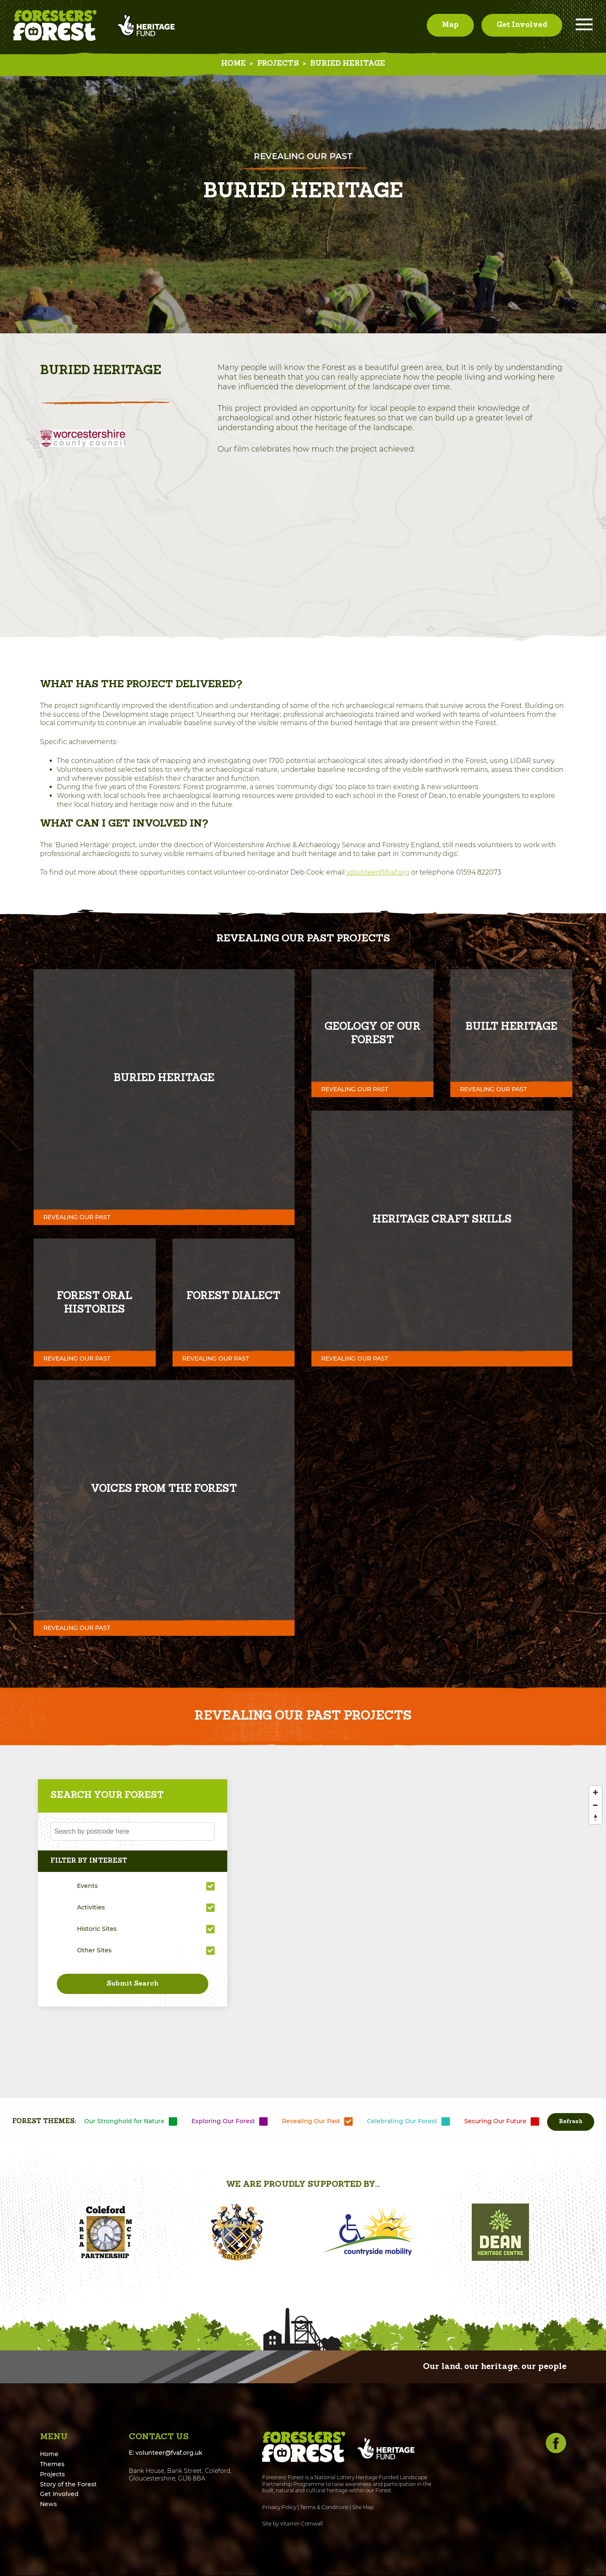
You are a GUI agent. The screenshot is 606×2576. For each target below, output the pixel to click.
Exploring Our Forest (223, 2121)
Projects (278, 64)
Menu (584, 25)
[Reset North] (595, 1818)
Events (87, 1886)
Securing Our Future (495, 2121)
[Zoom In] (595, 1792)
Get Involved (522, 25)
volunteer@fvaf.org (377, 873)
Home (233, 64)
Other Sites (94, 1950)
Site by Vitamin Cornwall (292, 2524)
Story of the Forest (68, 2484)
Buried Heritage (347, 64)
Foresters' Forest (54, 25)
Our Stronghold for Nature (124, 2121)
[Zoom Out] (595, 1805)
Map (450, 25)
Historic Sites (97, 1929)
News (48, 2504)
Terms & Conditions (324, 2507)
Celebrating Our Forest (402, 2121)
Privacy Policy (279, 2507)
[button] (47, 2232)
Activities (91, 1907)
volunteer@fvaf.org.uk (169, 2453)
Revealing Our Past (311, 2121)
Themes (52, 2464)
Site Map (363, 2507)
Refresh (570, 2122)
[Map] (303, 1944)
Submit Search (132, 1984)
